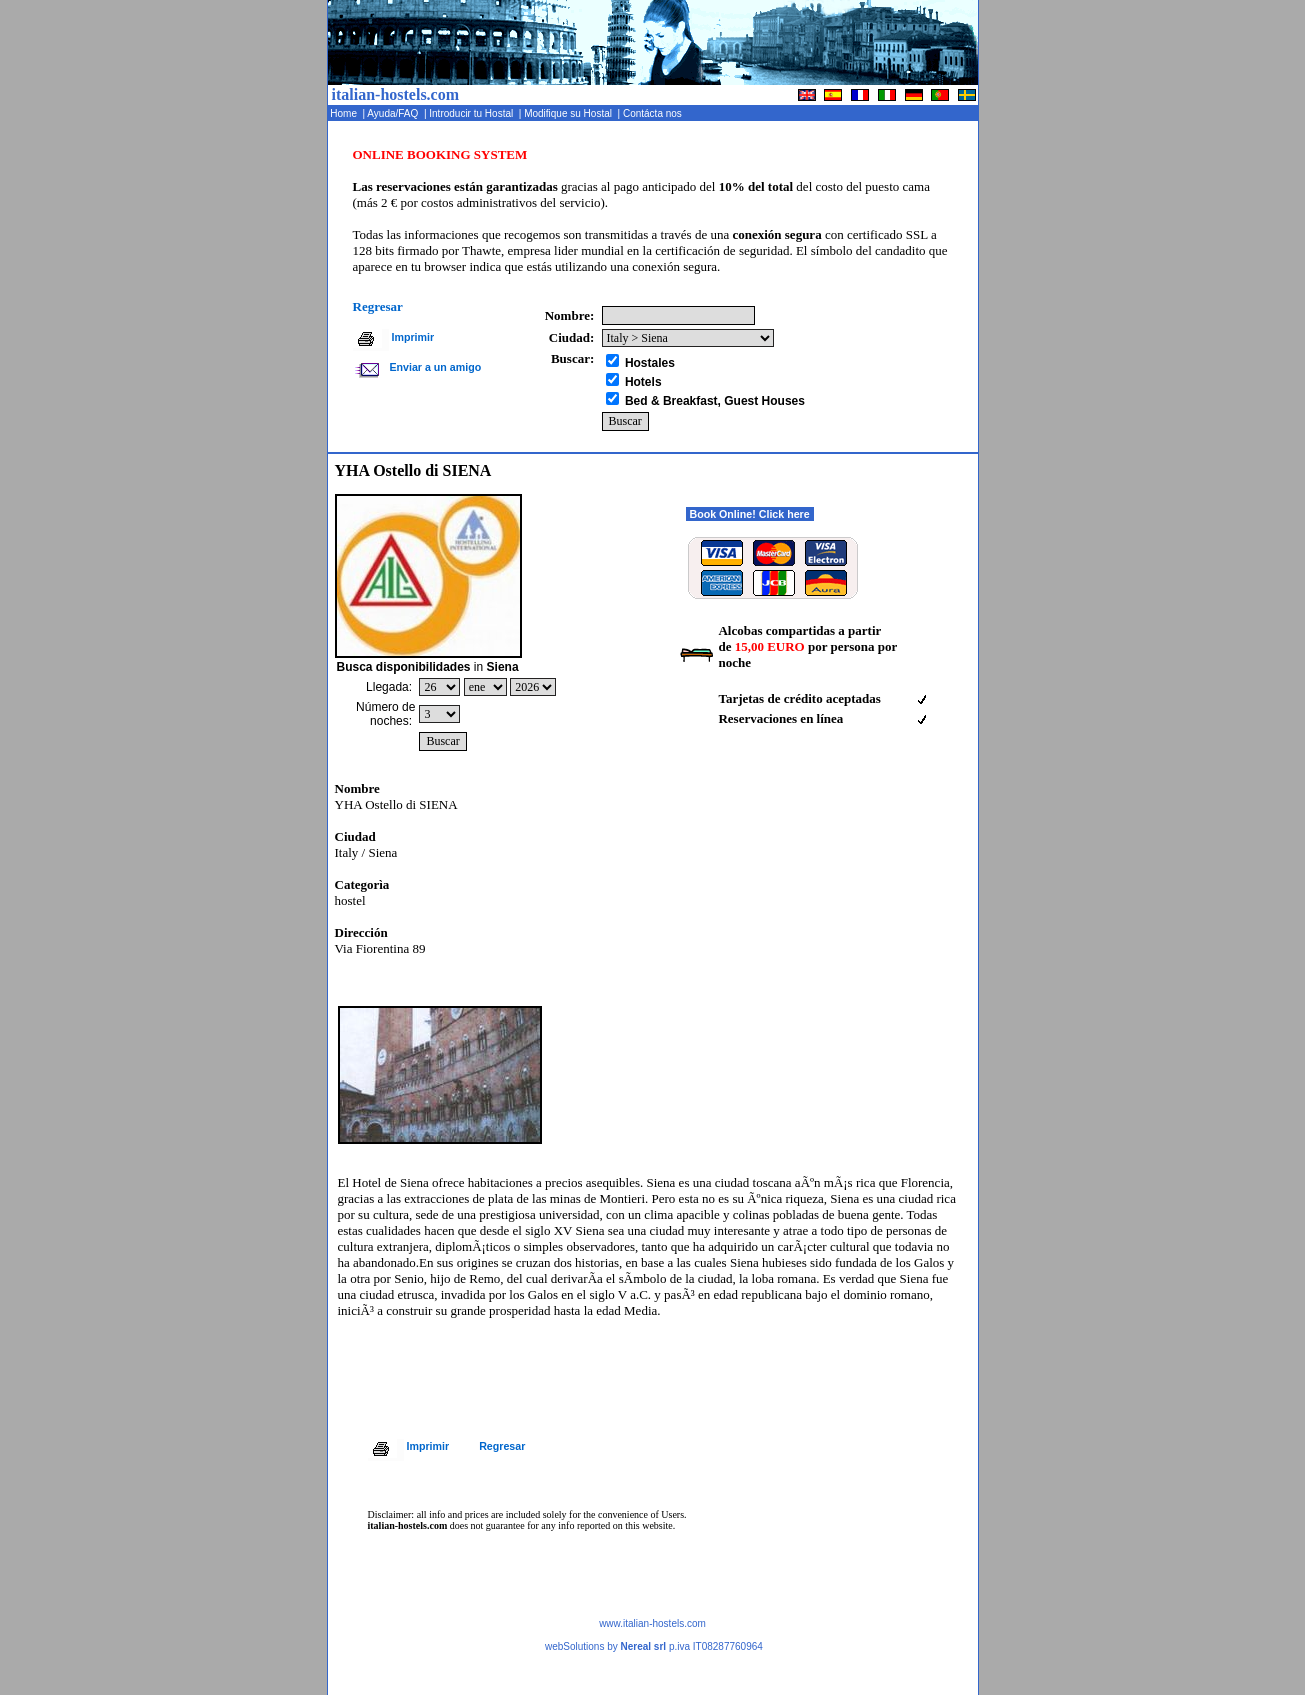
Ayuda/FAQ (394, 113)
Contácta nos (653, 113)
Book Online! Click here (750, 514)
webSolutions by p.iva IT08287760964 (654, 1646)
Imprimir (413, 337)
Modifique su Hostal (569, 113)
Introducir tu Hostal (472, 113)
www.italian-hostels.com (652, 1623)
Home (345, 113)
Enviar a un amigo (434, 367)
